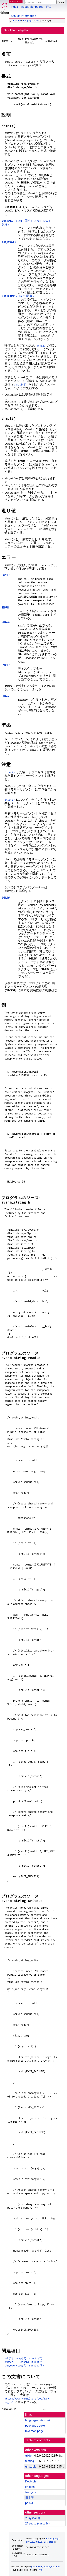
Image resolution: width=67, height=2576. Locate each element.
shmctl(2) (19, 384)
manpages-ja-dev (31, 20)
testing (29, 2461)
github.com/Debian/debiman (45, 2566)
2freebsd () (37, 2523)
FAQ (48, 6)
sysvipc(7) (36, 2365)
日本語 (29, 2497)
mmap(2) (21, 2358)
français (30, 2492)
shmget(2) (11, 2361)
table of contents (38, 2440)
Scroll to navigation (16, 30)
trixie (28, 2455)
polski (29, 2503)
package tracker (35, 2425)
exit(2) (9, 799)
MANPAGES (16, 1)
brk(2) (40, 345)
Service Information (23, 16)
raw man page (34, 2431)
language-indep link (37, 2420)
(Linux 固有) (17, 296)
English (30, 2487)
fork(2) (9, 772)
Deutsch (30, 2481)
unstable (16, 20)
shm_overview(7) (15, 2365)
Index (14, 6)
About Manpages (32, 6)
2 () (32, 2518)
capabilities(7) (31, 2361)
